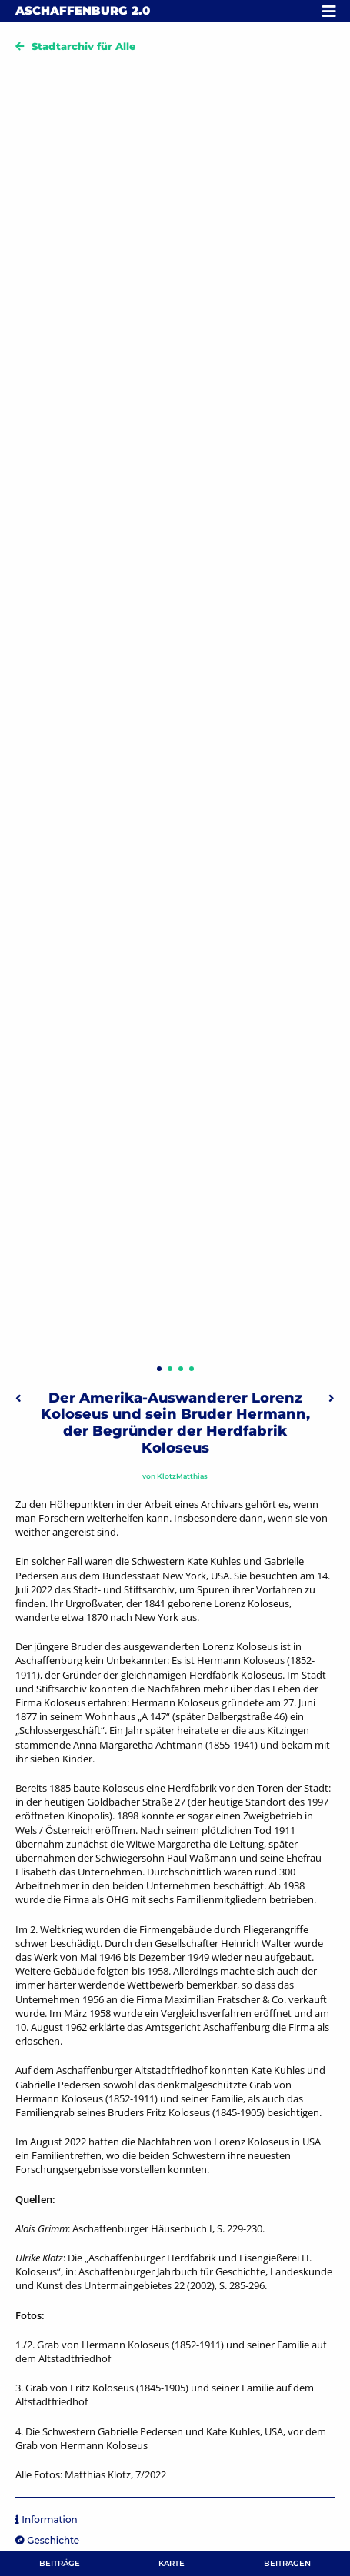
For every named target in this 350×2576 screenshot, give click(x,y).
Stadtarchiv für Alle (83, 46)
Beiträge (59, 2563)
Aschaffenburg (82, 10)
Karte (171, 2563)
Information (49, 2519)
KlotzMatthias (182, 1476)
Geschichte (53, 2540)
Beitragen (287, 2563)
